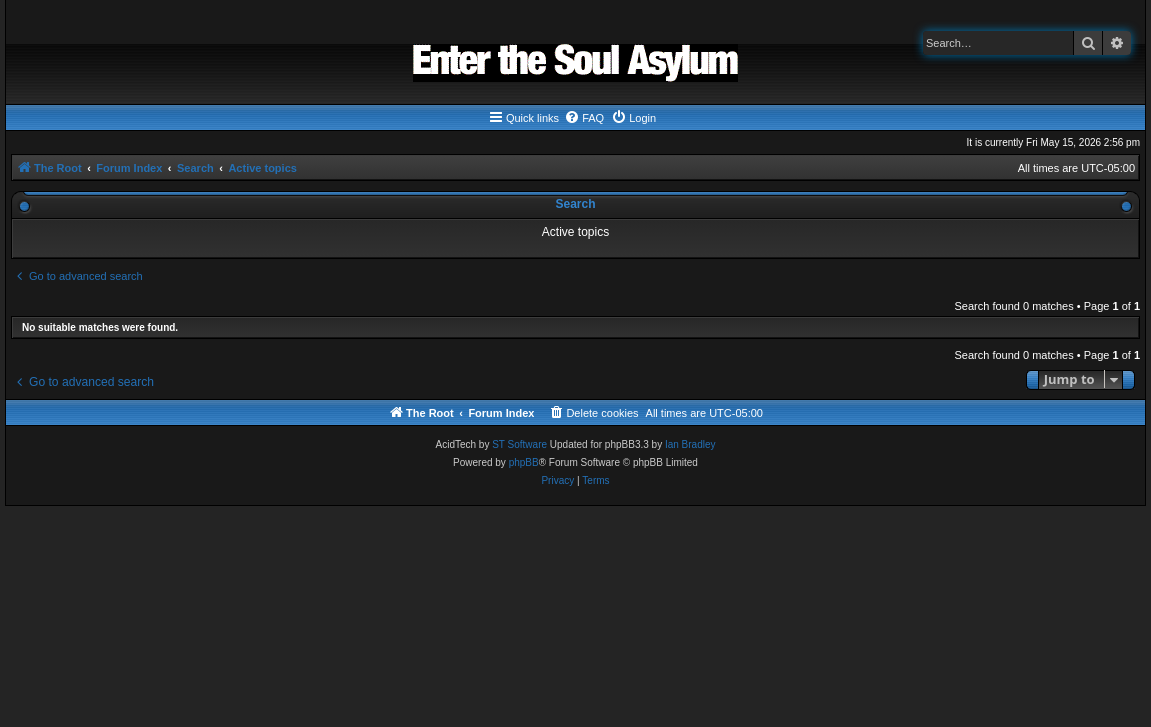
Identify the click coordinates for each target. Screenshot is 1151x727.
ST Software (519, 444)
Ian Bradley (690, 444)
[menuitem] (584, 118)
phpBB (524, 462)
